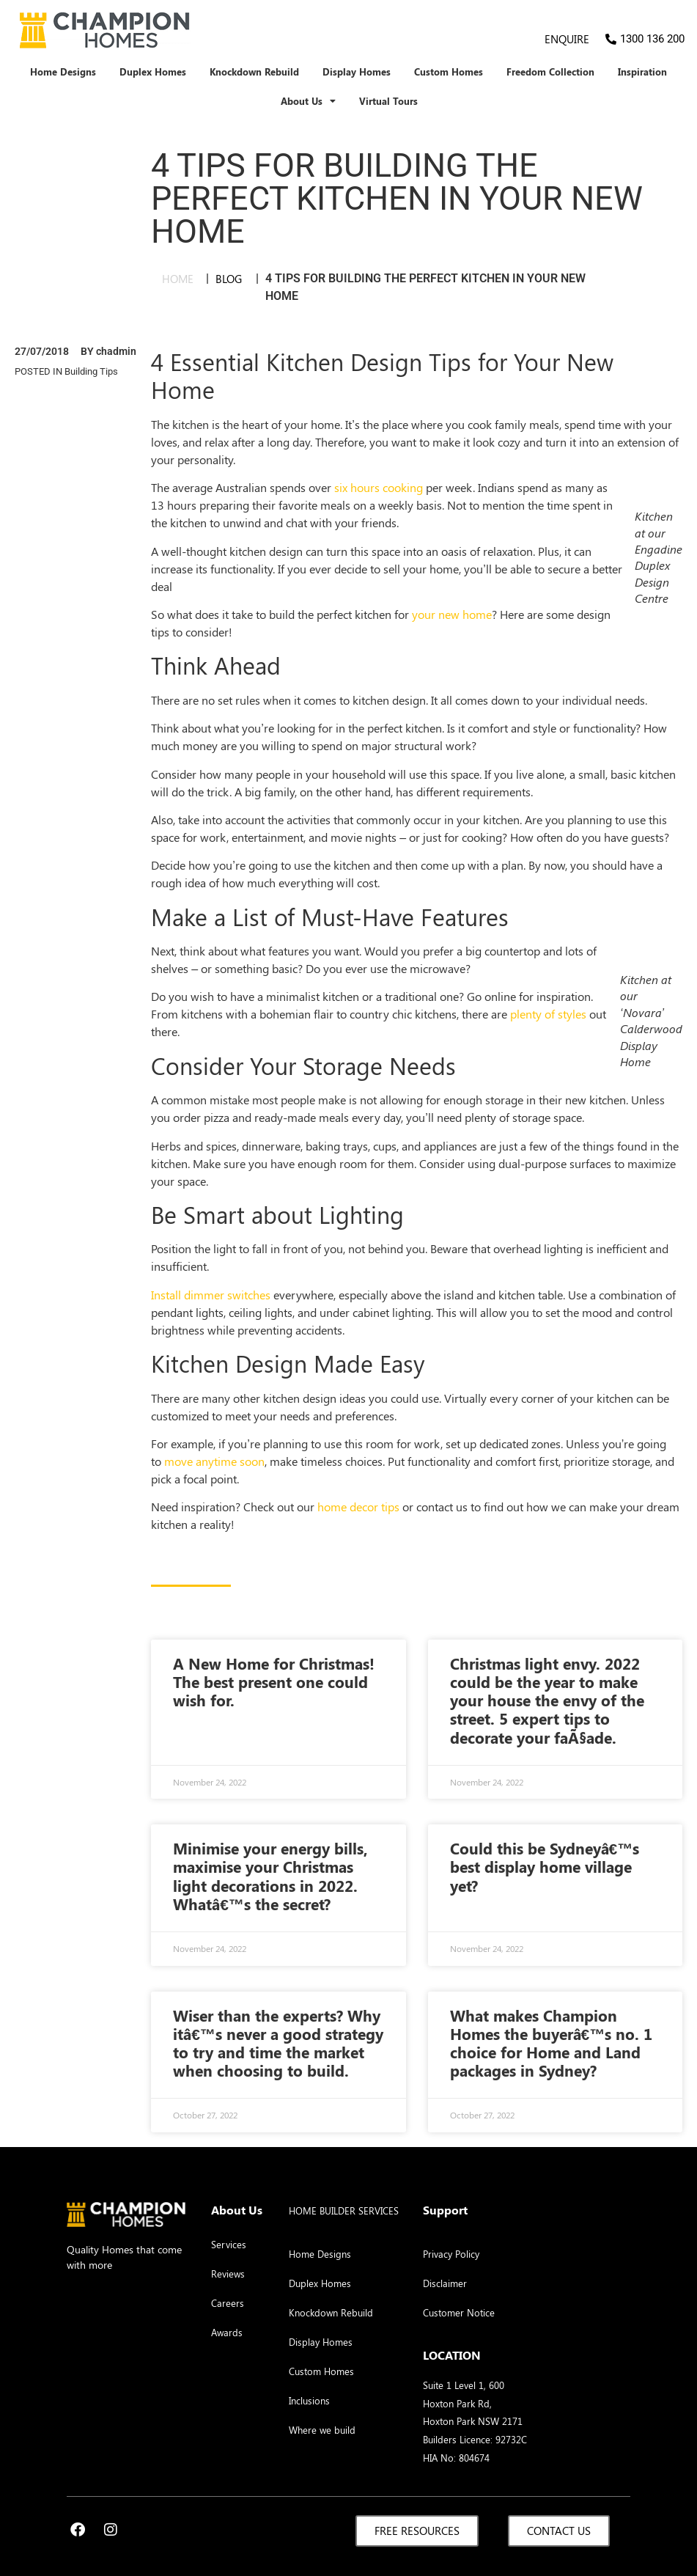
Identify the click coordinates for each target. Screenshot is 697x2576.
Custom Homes (448, 72)
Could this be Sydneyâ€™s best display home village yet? (545, 1866)
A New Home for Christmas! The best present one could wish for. (274, 1681)
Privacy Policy (451, 2253)
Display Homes (356, 72)
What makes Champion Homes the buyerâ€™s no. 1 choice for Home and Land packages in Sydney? (551, 2043)
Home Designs (63, 72)
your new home (452, 614)
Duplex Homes (152, 72)
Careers (227, 2303)
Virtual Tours (388, 101)
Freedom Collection (550, 72)
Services (228, 2244)
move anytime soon (214, 1461)
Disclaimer (445, 2283)
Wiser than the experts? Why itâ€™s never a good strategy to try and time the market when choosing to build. (278, 2043)
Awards (227, 2332)
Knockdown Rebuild (254, 72)
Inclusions (309, 2400)
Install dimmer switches (210, 1294)
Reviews (228, 2273)
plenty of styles (548, 1013)
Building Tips (91, 371)
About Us (308, 101)
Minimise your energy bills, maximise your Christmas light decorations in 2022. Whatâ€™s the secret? (270, 1876)
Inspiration (642, 72)
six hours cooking (378, 487)
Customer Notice (459, 2312)
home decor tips (358, 1506)
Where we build (322, 2429)
